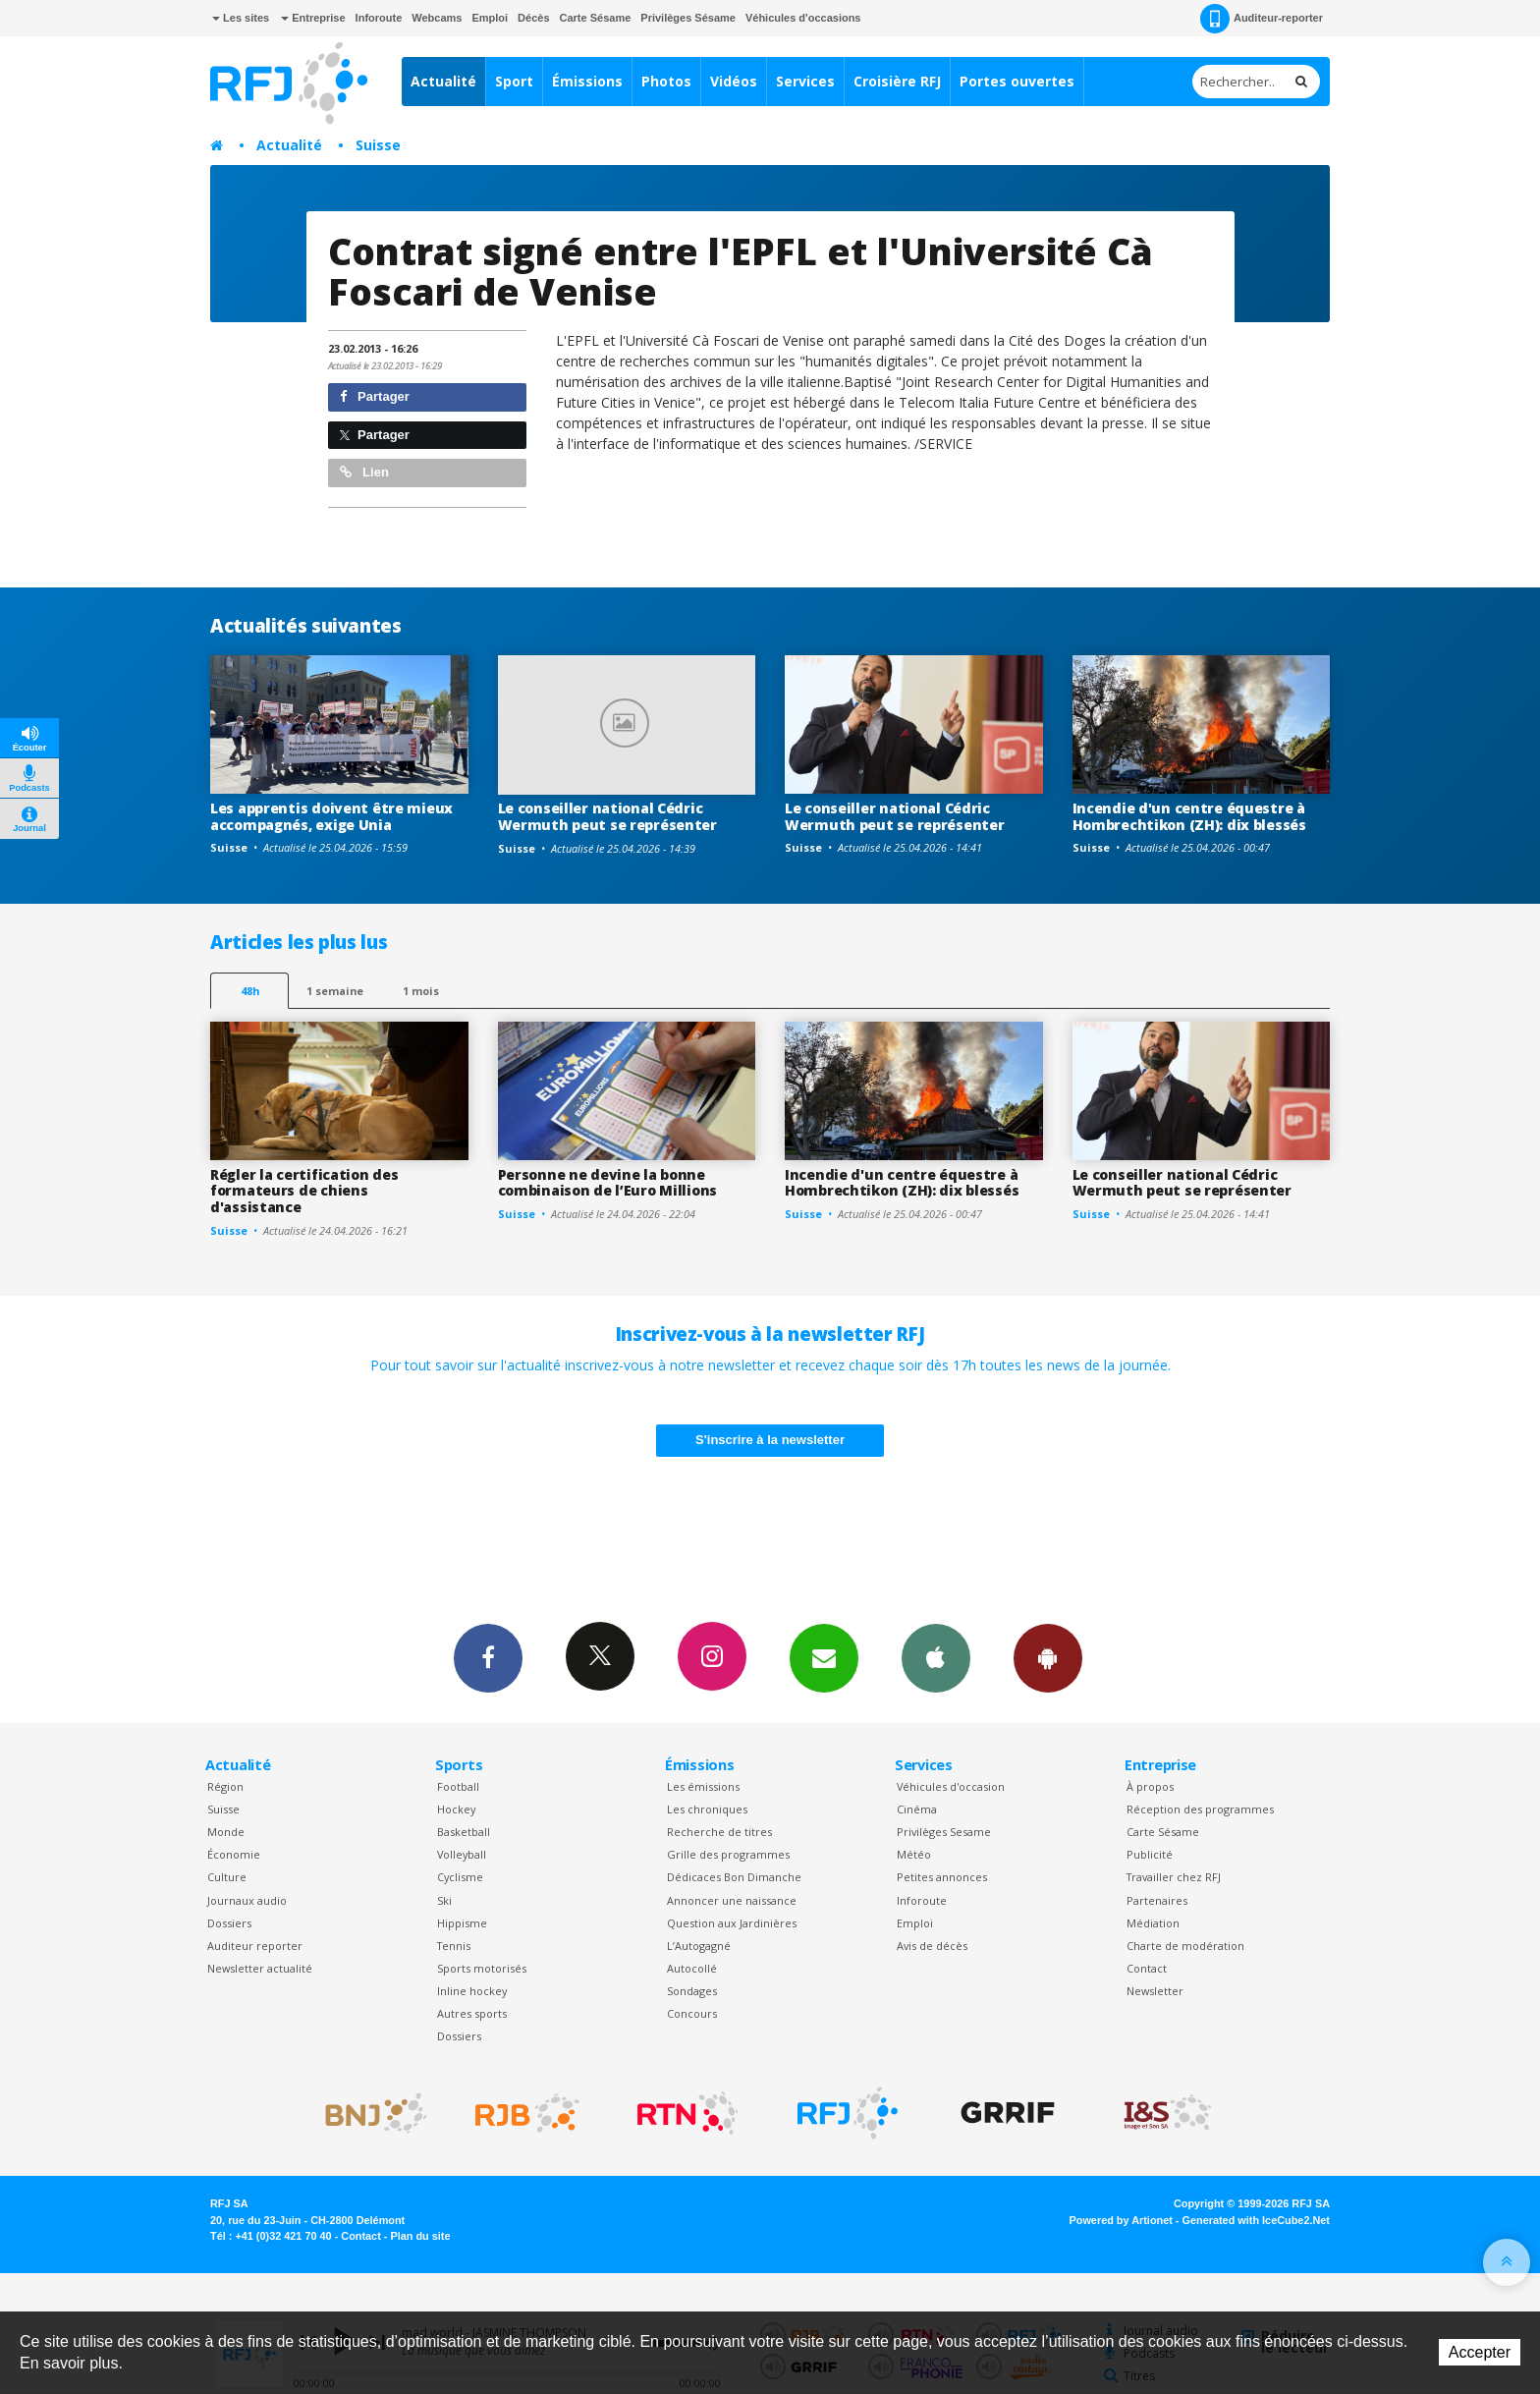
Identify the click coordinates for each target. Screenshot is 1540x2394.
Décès (533, 18)
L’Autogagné (699, 1945)
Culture (227, 1876)
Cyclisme (460, 1876)
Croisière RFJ (897, 81)
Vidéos (733, 81)
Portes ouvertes (1017, 81)
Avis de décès (932, 1945)
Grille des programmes (728, 1854)
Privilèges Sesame (944, 1831)
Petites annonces (942, 1876)
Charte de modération (1185, 1945)
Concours (692, 2013)
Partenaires (1157, 1900)
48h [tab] (250, 990)
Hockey (456, 1809)
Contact (1147, 1968)
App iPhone (936, 1657)
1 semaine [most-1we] (334, 990)
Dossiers (229, 1923)
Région (225, 1786)
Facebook (488, 1657)
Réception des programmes (1200, 1809)
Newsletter (1155, 1990)
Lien (364, 472)
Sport (514, 81)
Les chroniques (707, 1809)
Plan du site (420, 2236)
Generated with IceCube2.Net (1256, 2220)
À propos (1150, 1786)
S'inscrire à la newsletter (770, 1439)
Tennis (453, 1945)
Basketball (463, 1831)
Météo (914, 1854)
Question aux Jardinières (732, 1923)
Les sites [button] (240, 18)
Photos (666, 81)
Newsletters (824, 1657)
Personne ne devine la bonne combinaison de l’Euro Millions (608, 1182)
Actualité (443, 81)
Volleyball (461, 1854)
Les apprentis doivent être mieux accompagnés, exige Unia (331, 816)
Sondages (692, 1990)
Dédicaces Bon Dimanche (734, 1876)
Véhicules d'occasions (803, 18)
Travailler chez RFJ (1174, 1876)
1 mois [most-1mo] (421, 990)
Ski (444, 1900)
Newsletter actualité (259, 1968)
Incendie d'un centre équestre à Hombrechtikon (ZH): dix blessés (1189, 816)
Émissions (587, 81)
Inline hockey (472, 1990)
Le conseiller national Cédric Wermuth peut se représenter (607, 816)
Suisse (378, 145)
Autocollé (692, 1968)
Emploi (489, 18)
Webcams (437, 18)
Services (805, 81)
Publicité (1150, 1854)
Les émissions (703, 1786)
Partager (375, 396)
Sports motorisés (481, 1968)
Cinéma (917, 1809)
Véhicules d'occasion (951, 1786)
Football (458, 1786)
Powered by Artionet (1121, 2220)
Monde (226, 1831)
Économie (233, 1854)
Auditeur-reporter (1261, 18)
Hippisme (462, 1923)
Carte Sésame (596, 18)
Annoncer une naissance (732, 1900)
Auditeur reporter (254, 1945)
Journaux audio (247, 1900)
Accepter (1480, 2352)
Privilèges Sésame (688, 18)
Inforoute (379, 18)
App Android (1048, 1657)
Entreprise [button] (313, 18)
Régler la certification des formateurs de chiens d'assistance (304, 1191)
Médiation (1153, 1923)
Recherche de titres (719, 1831)
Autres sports (472, 2013)
